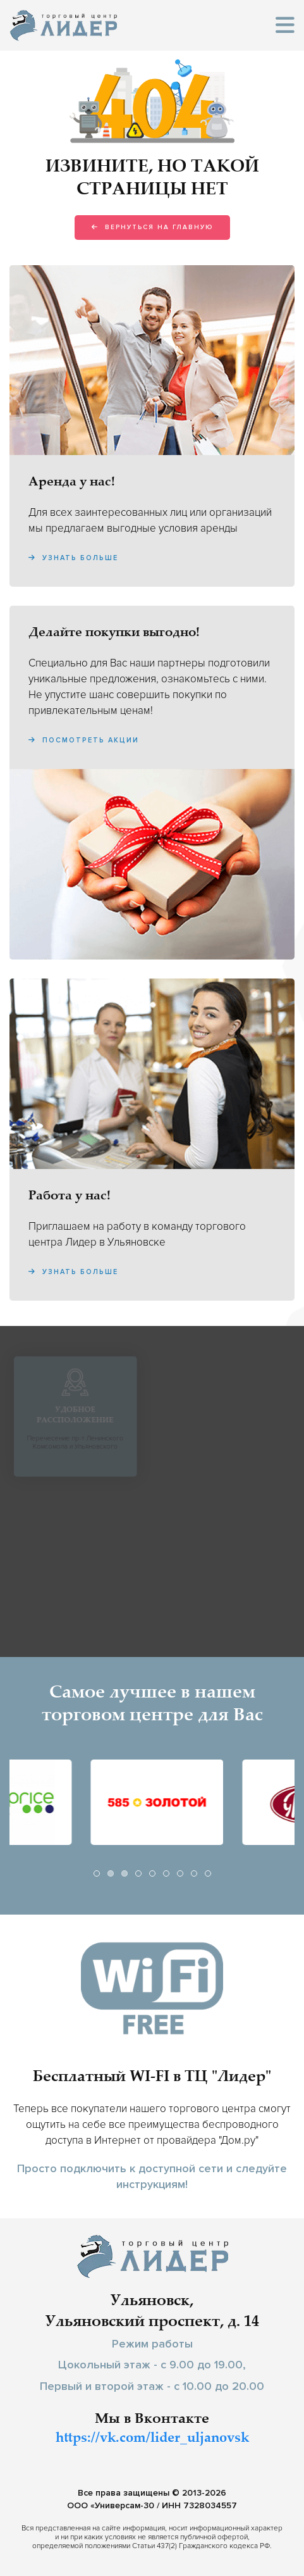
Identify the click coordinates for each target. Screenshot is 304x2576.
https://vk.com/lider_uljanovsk (152, 2439)
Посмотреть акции (83, 740)
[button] (285, 25)
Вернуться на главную (152, 227)
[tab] (97, 1873)
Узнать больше (73, 558)
